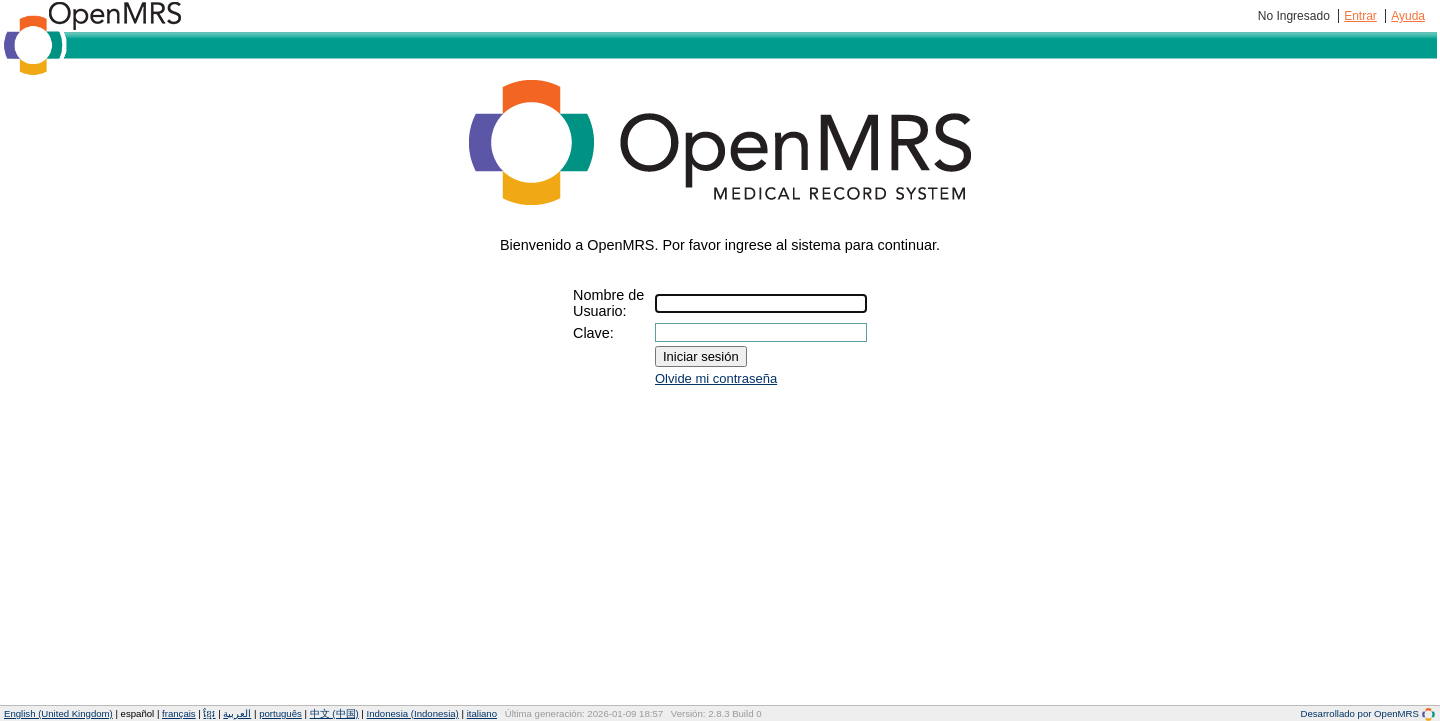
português (280, 713)
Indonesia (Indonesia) (413, 713)
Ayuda (1408, 16)
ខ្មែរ (209, 713)
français (179, 713)
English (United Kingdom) (58, 713)
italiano (482, 713)
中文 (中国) (334, 713)
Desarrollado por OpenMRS (1368, 713)
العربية (237, 713)
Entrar (1360, 16)
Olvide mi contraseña (716, 378)
